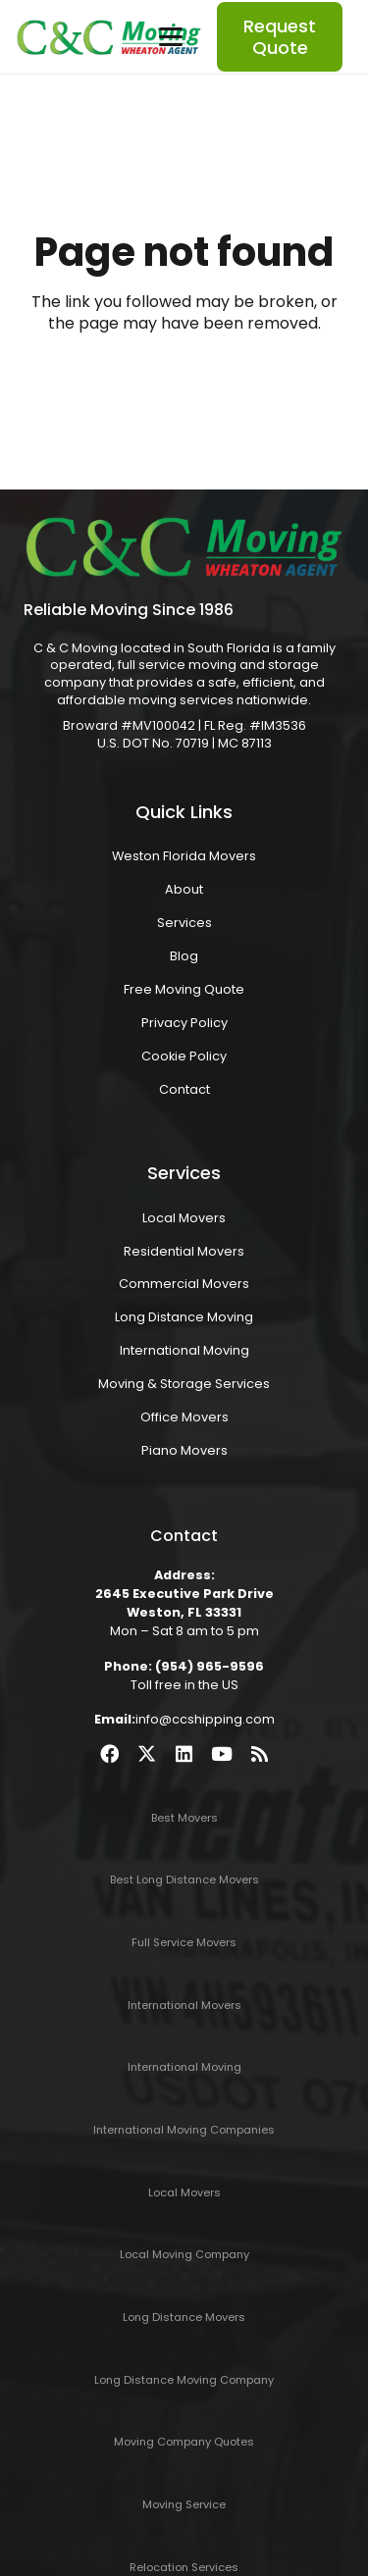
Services (184, 922)
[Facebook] (109, 1753)
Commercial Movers (184, 1283)
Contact (184, 1089)
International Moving (184, 1350)
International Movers (184, 2005)
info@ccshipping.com (205, 1719)
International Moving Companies (184, 2130)
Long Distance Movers (184, 2317)
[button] (170, 37)
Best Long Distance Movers (184, 1879)
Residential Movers (184, 1251)
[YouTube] (222, 1753)
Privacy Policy (184, 1022)
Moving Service (184, 2504)
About (184, 889)
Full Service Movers (184, 1942)
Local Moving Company (184, 2254)
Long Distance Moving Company (184, 2380)
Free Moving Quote (184, 989)
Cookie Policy (184, 1056)
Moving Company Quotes (184, 2441)
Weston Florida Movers (184, 856)
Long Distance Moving (184, 1317)
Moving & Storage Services (184, 1383)
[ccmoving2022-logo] (109, 37)
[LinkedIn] (184, 1753)
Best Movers (184, 1818)
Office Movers (184, 1417)
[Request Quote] (279, 37)
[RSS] (259, 1753)
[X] (146, 1753)
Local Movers (184, 1218)
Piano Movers (184, 1450)
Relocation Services (184, 2567)
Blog (184, 956)
